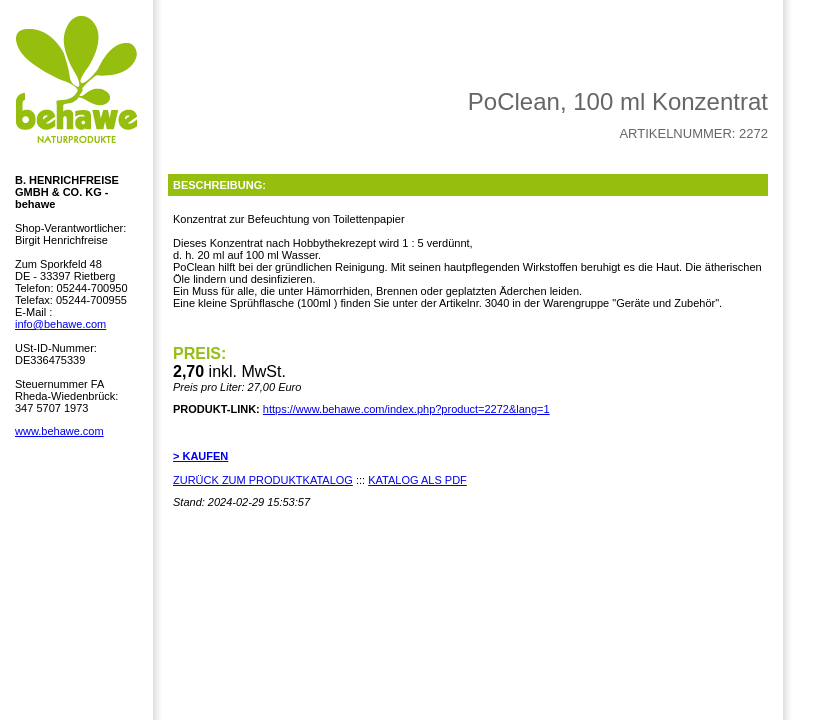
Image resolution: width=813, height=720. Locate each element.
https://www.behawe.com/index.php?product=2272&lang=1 (406, 409)
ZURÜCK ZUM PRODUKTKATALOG (263, 480)
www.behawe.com (59, 431)
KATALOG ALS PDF (417, 480)
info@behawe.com (60, 324)
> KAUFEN (200, 456)
